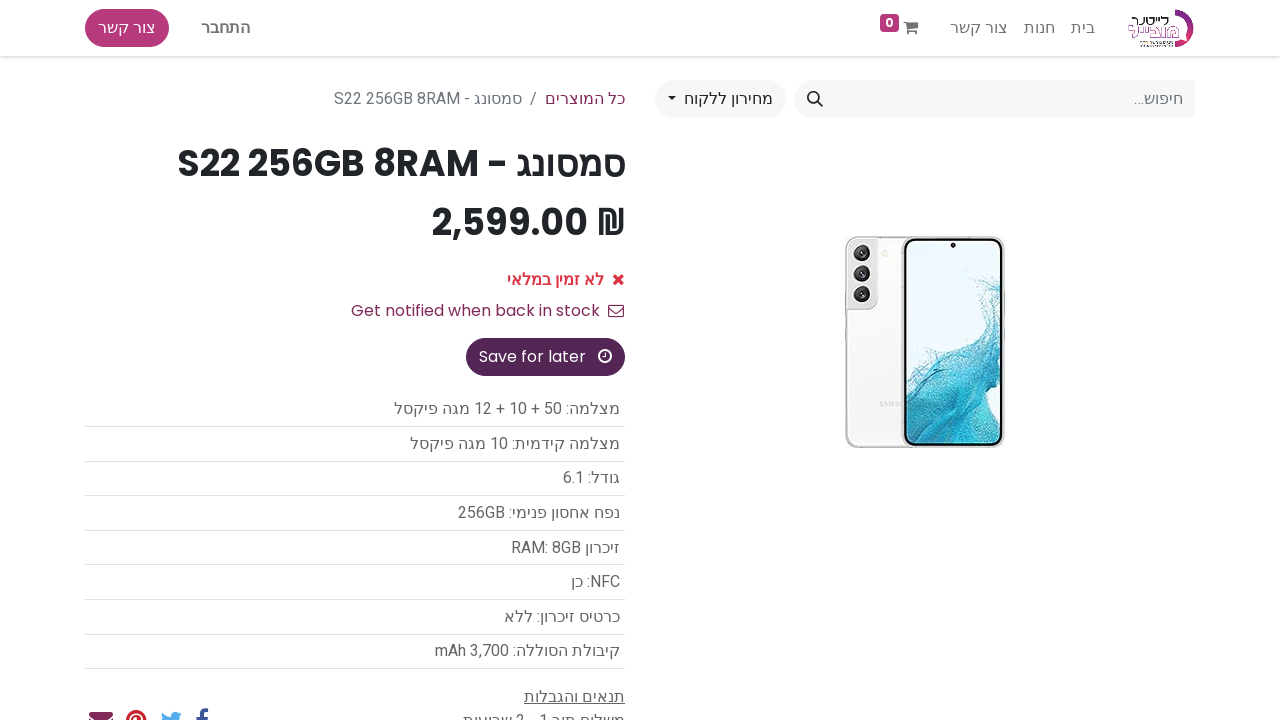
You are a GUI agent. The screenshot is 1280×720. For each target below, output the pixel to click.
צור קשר (127, 27)
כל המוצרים (585, 98)
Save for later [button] (545, 356)
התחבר (225, 27)
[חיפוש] (815, 99)
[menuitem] (1083, 28)
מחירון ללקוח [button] (726, 98)
